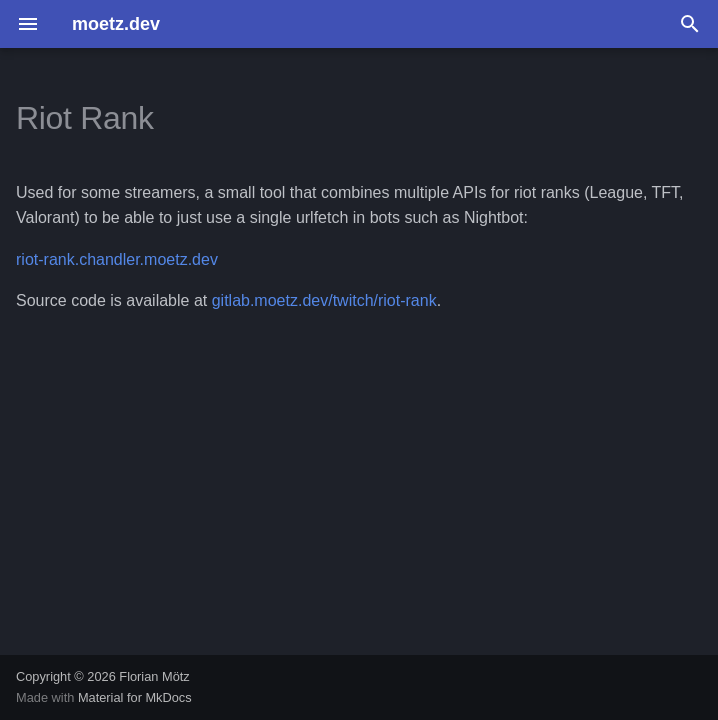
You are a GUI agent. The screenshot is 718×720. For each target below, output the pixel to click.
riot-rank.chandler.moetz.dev (117, 259)
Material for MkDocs (135, 697)
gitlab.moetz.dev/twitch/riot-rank (324, 300)
